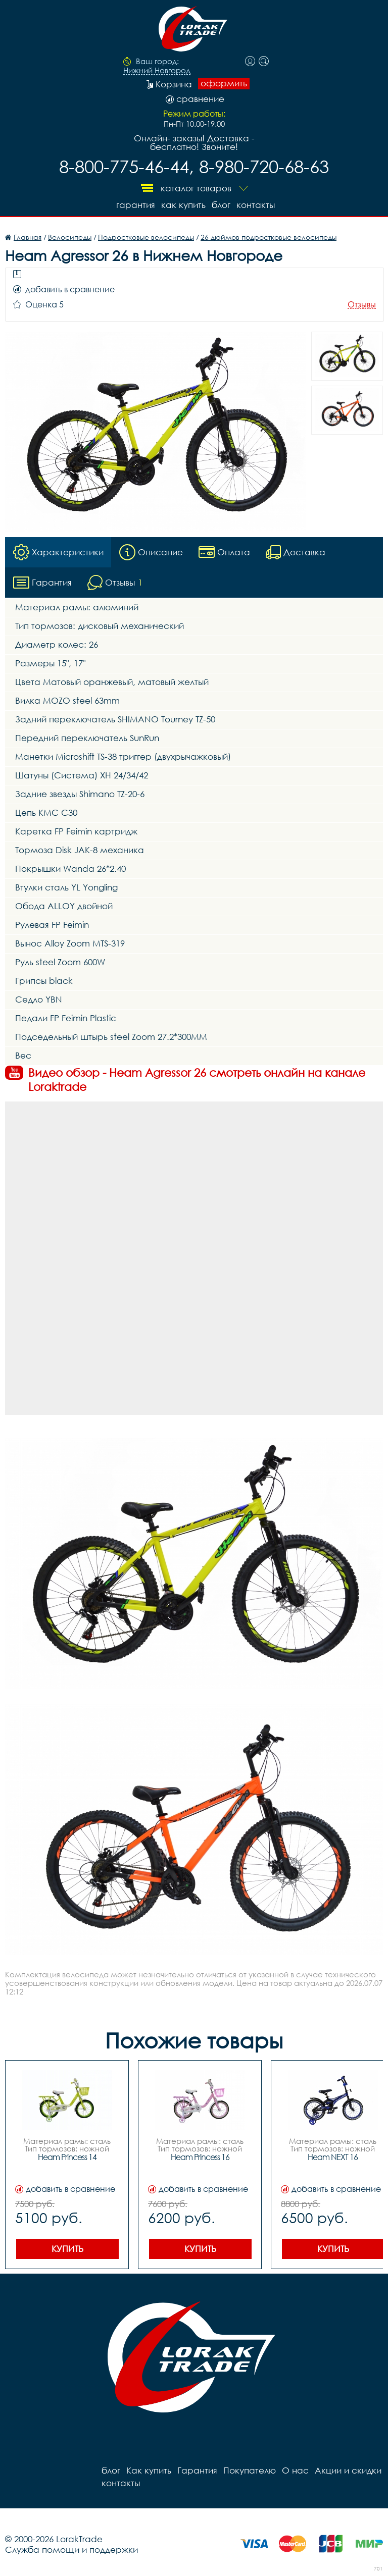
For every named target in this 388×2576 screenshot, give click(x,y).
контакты (255, 204)
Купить (67, 2248)
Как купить (183, 204)
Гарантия (135, 204)
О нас (295, 2470)
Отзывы (362, 304)
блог (221, 204)
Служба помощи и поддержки (71, 2549)
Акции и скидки (348, 2470)
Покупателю (249, 2470)
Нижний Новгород (156, 71)
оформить (224, 83)
